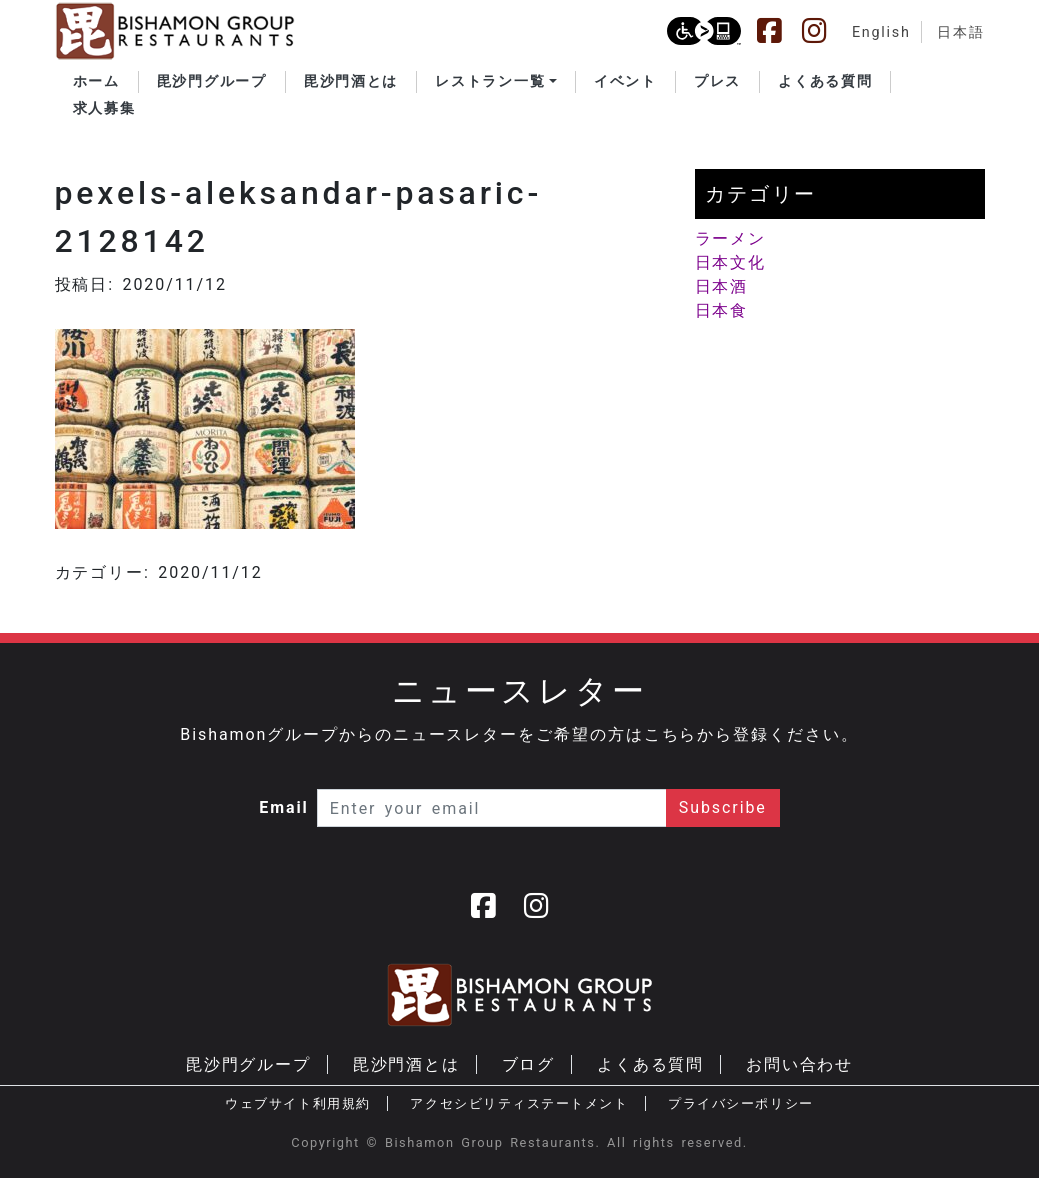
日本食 (722, 310)
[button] (496, 82)
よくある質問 (651, 1064)
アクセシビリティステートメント (519, 1103)
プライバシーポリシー (740, 1103)
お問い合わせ (800, 1064)
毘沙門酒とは (407, 1064)
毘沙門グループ (248, 1064)
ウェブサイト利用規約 (297, 1103)
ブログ (529, 1064)
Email (284, 807)
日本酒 (722, 286)
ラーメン (731, 238)
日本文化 (731, 262)
